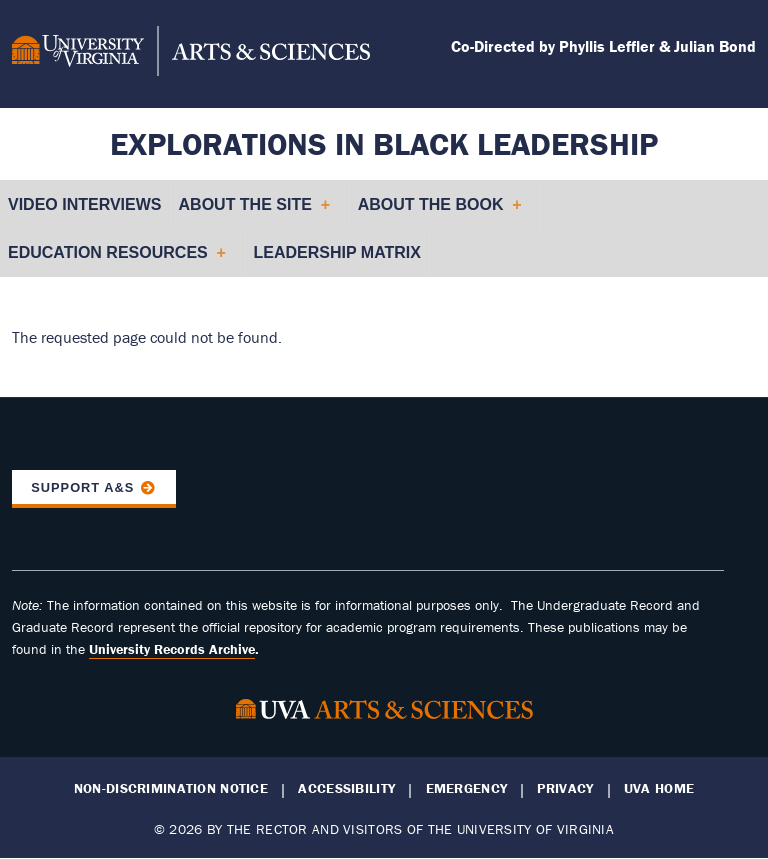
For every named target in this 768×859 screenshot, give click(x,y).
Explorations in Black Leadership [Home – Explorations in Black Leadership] (384, 143)
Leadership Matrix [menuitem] (337, 252)
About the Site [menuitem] (254, 212)
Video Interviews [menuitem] (85, 204)
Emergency (467, 788)
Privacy (565, 788)
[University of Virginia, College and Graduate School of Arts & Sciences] (191, 54)
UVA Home (659, 788)
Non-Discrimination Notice (171, 788)
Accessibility (346, 788)
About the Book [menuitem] (439, 212)
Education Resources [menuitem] (116, 260)
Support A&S (82, 487)
